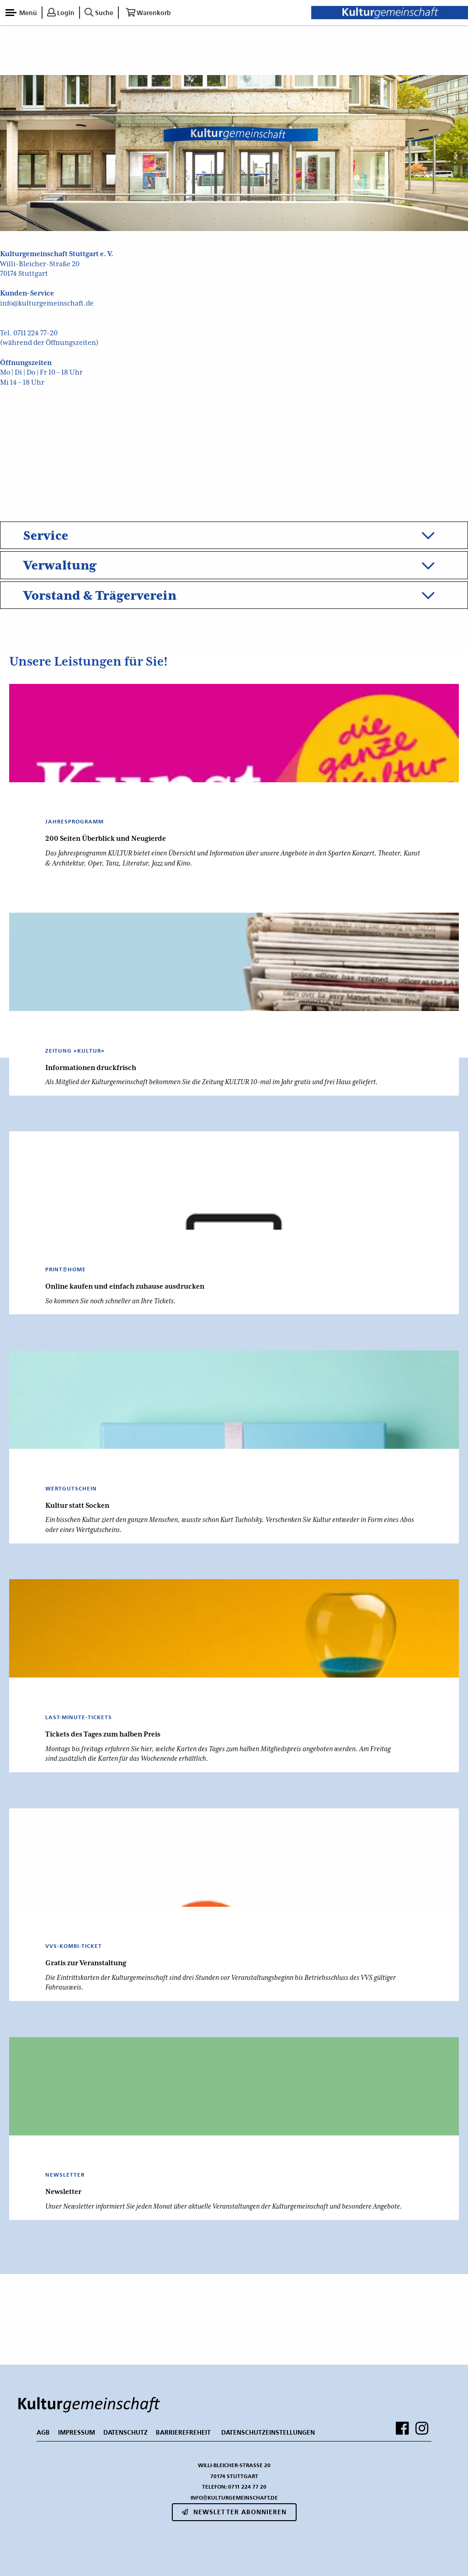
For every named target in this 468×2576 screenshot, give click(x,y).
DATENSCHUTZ (125, 2432)
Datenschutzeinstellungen (268, 2432)
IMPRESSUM (76, 2432)
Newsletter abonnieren (234, 2512)
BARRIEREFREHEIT (183, 2432)
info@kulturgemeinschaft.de (47, 303)
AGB (43, 2432)
